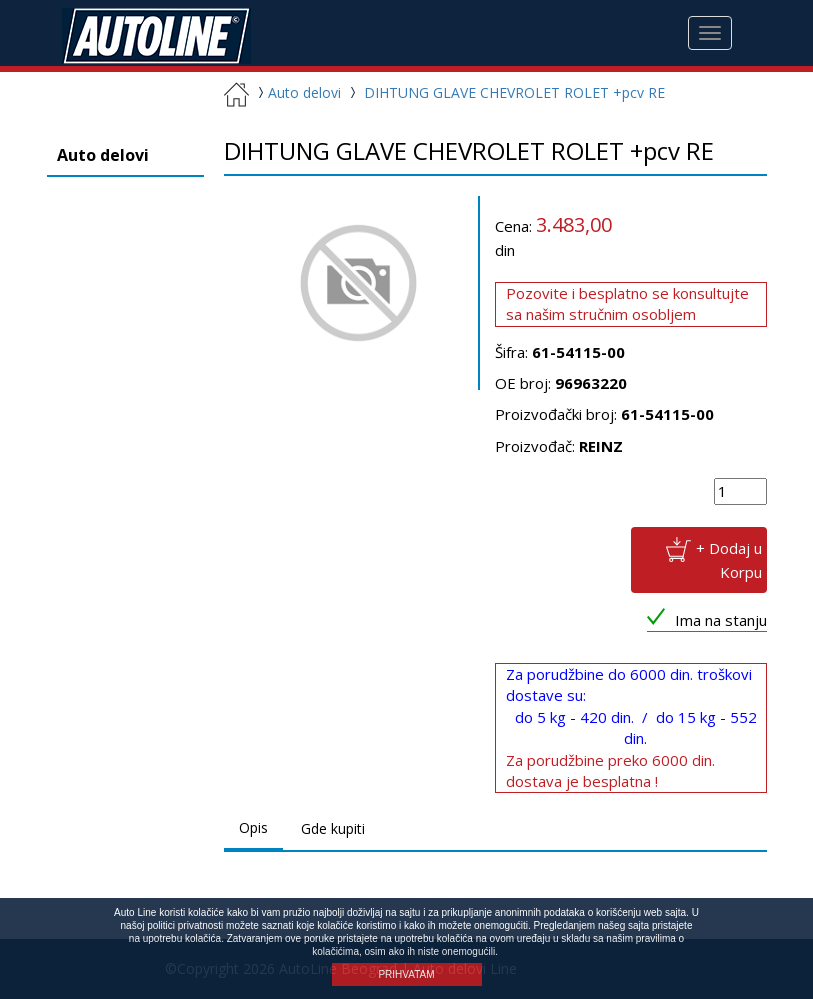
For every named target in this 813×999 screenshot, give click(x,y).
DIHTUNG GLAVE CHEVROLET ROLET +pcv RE (514, 92)
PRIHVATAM (406, 974)
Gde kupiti (333, 828)
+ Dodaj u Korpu (729, 559)
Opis (253, 827)
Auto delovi (297, 92)
